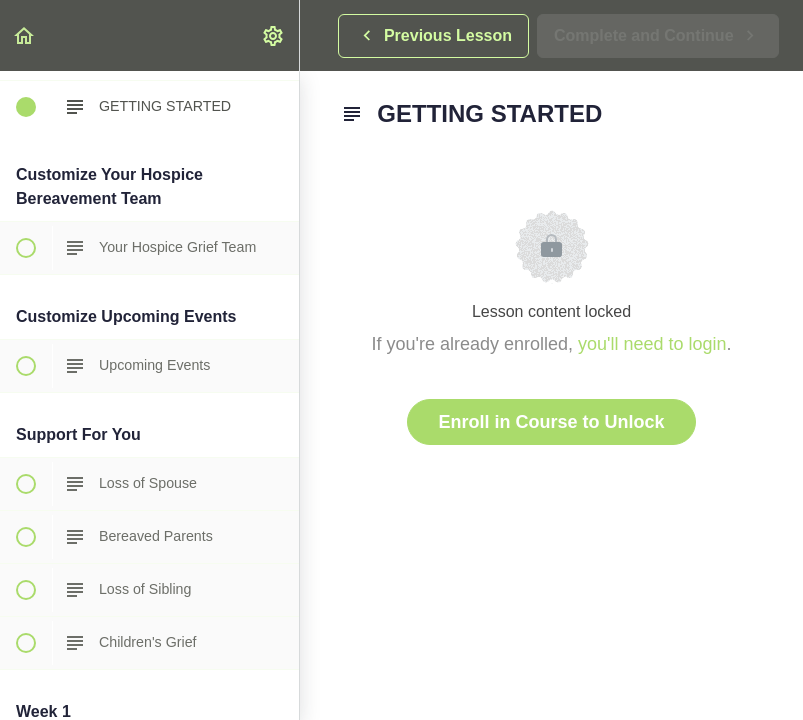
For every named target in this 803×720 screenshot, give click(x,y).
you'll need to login (652, 344)
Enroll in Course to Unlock (551, 422)
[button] (25, 35)
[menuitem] (274, 35)
